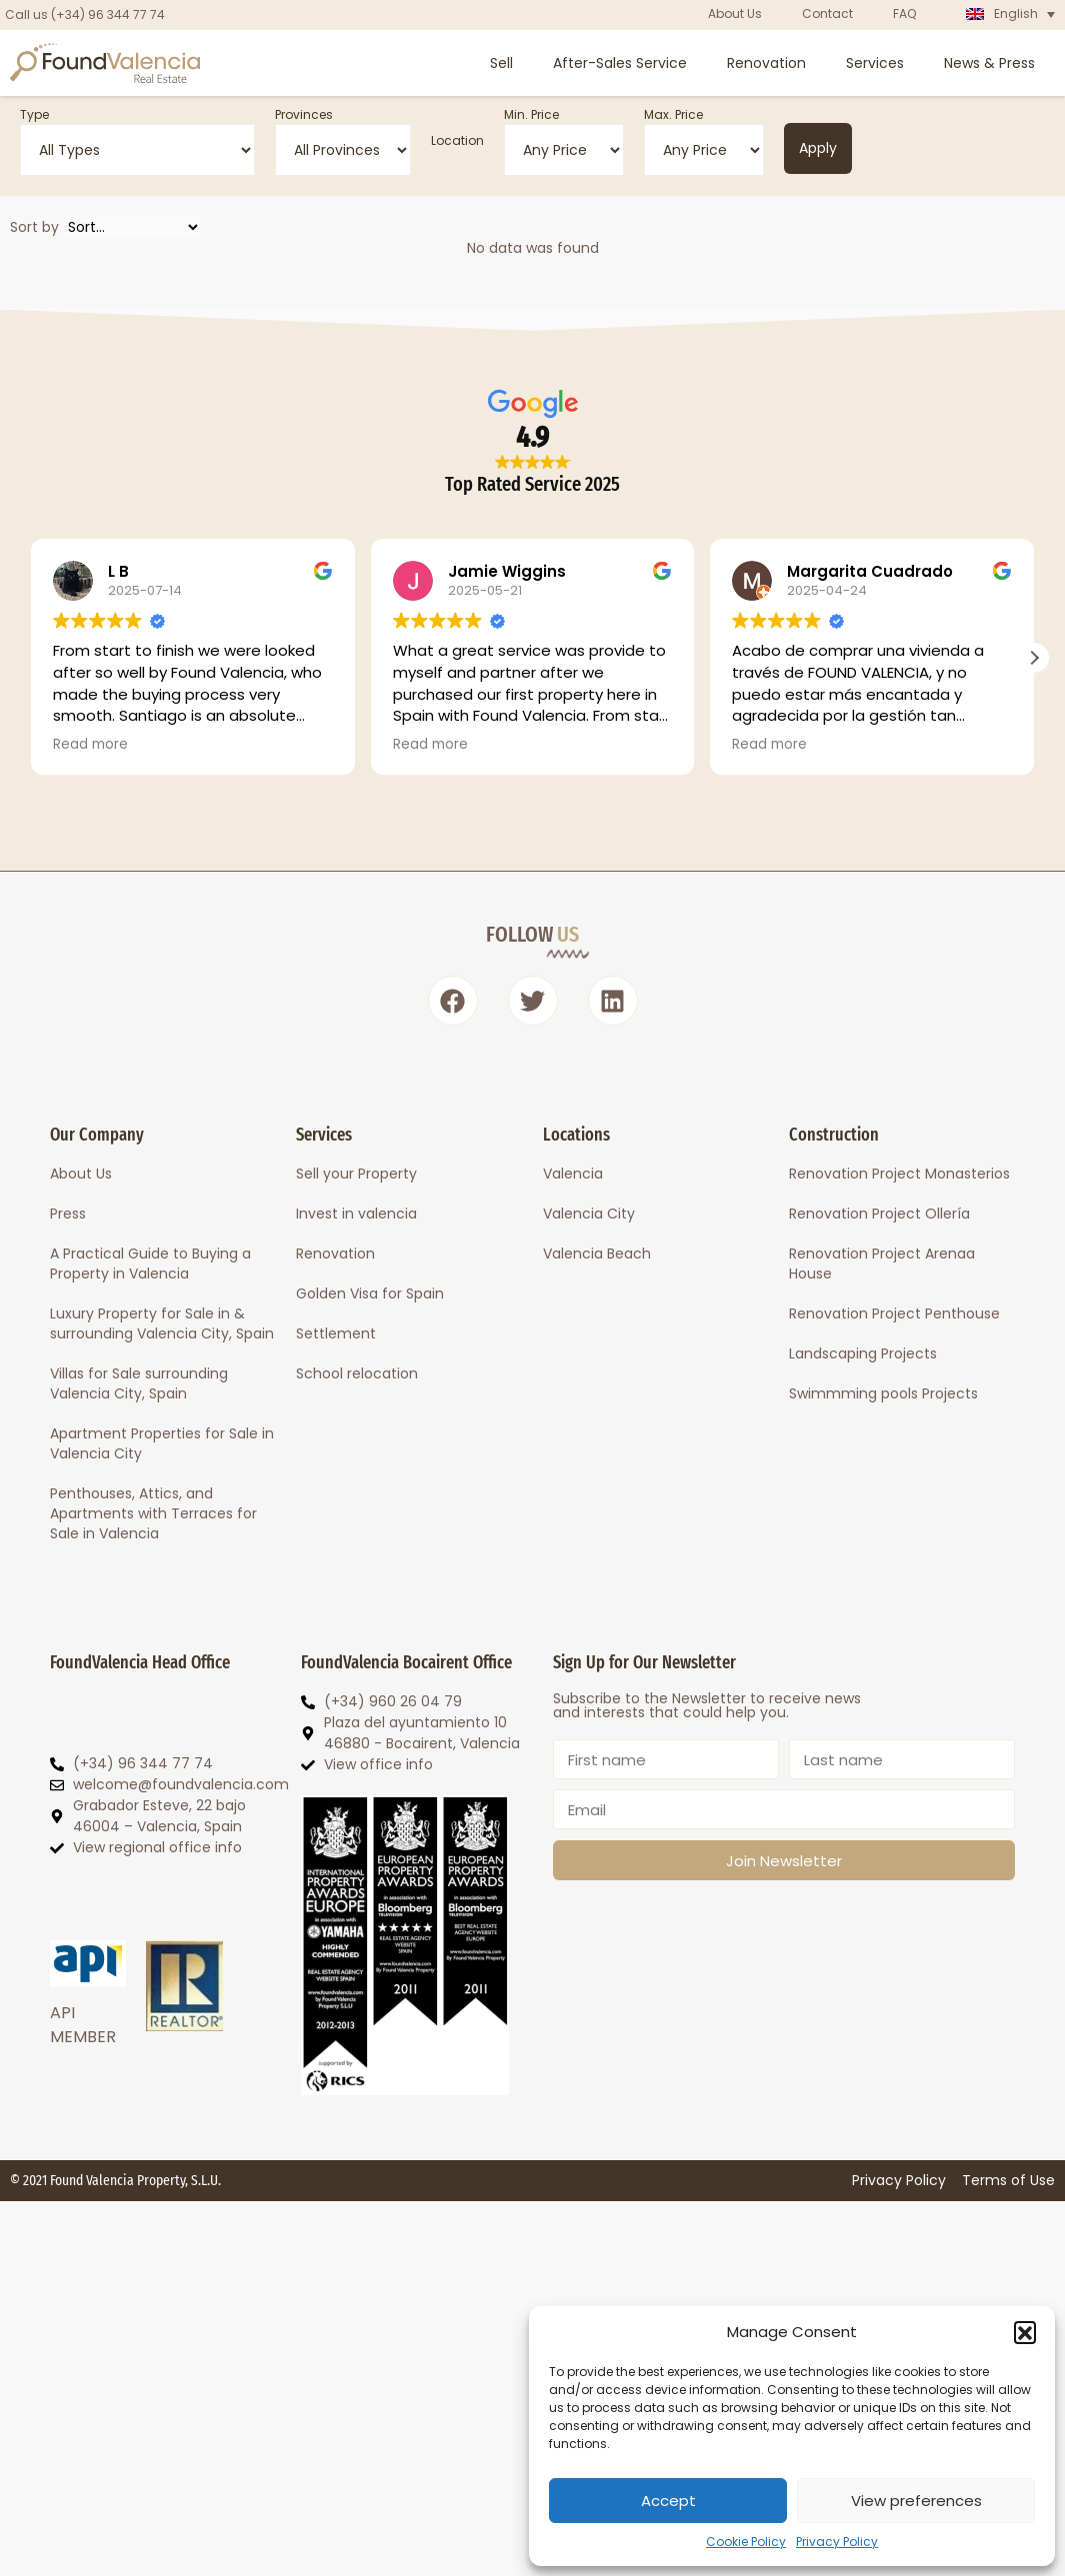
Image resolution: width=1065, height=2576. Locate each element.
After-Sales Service (620, 63)
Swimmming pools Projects (883, 1393)
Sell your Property (356, 1174)
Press (68, 1214)
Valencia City (589, 1214)
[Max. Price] (704, 150)
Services (875, 63)
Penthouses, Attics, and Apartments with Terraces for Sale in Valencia (153, 1513)
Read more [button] (90, 745)
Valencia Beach (597, 1254)
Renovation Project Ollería (879, 1214)
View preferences (916, 2500)
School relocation (357, 1373)
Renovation (766, 63)
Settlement (336, 1333)
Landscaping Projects (863, 1353)
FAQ (904, 13)
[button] (1025, 2332)
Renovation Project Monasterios (899, 1174)
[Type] (137, 150)
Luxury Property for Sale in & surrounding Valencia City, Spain (162, 1323)
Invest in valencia (356, 1214)
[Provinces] (343, 150)
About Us (735, 13)
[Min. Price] (564, 150)
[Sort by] (132, 227)
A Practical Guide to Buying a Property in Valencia (150, 1264)
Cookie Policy (746, 2541)
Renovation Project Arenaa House (882, 1264)
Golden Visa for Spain (370, 1293)
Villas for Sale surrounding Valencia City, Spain (139, 1383)
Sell (501, 63)
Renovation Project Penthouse (894, 1313)
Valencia (573, 1174)
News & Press (989, 63)
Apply (818, 148)
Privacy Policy (837, 2541)
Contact (827, 13)
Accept (668, 2500)
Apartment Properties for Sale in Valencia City (162, 1443)
